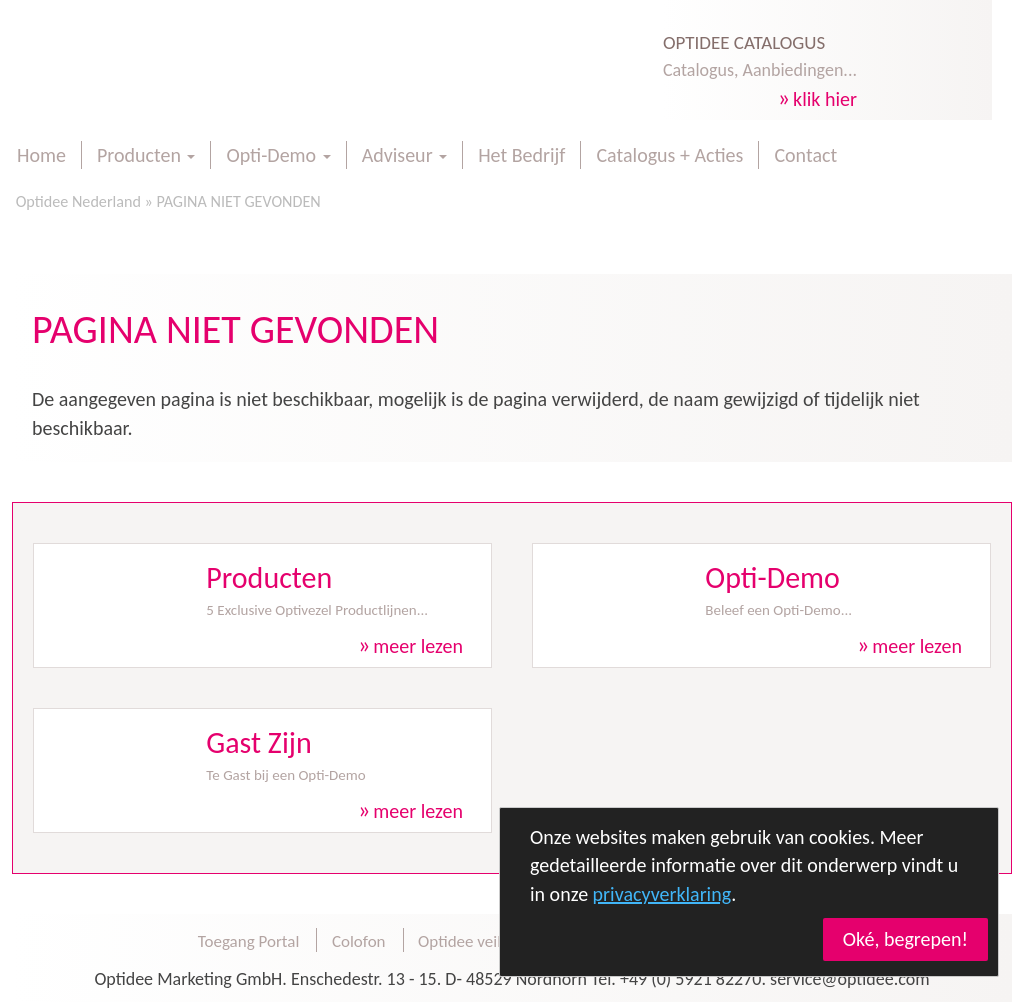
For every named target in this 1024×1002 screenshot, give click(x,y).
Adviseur (404, 155)
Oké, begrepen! (905, 939)
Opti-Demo (278, 155)
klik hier (825, 99)
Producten (146, 155)
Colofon (359, 941)
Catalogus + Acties (669, 155)
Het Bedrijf (521, 155)
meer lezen (418, 646)
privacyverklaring (662, 894)
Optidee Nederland (76, 201)
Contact (805, 155)
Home (41, 155)
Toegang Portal (249, 941)
